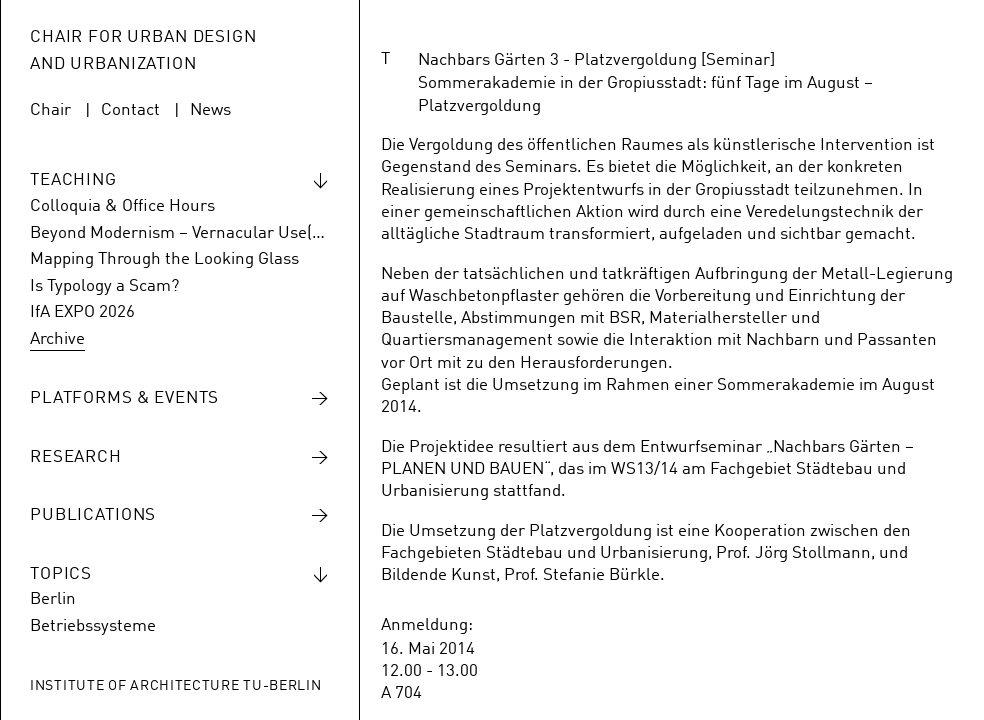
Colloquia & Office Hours (122, 206)
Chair (50, 110)
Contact (130, 110)
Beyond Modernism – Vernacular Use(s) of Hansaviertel (179, 233)
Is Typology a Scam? (104, 286)
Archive (57, 339)
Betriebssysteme (93, 626)
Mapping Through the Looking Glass (164, 259)
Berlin (53, 599)
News (210, 110)
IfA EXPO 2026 (82, 312)
